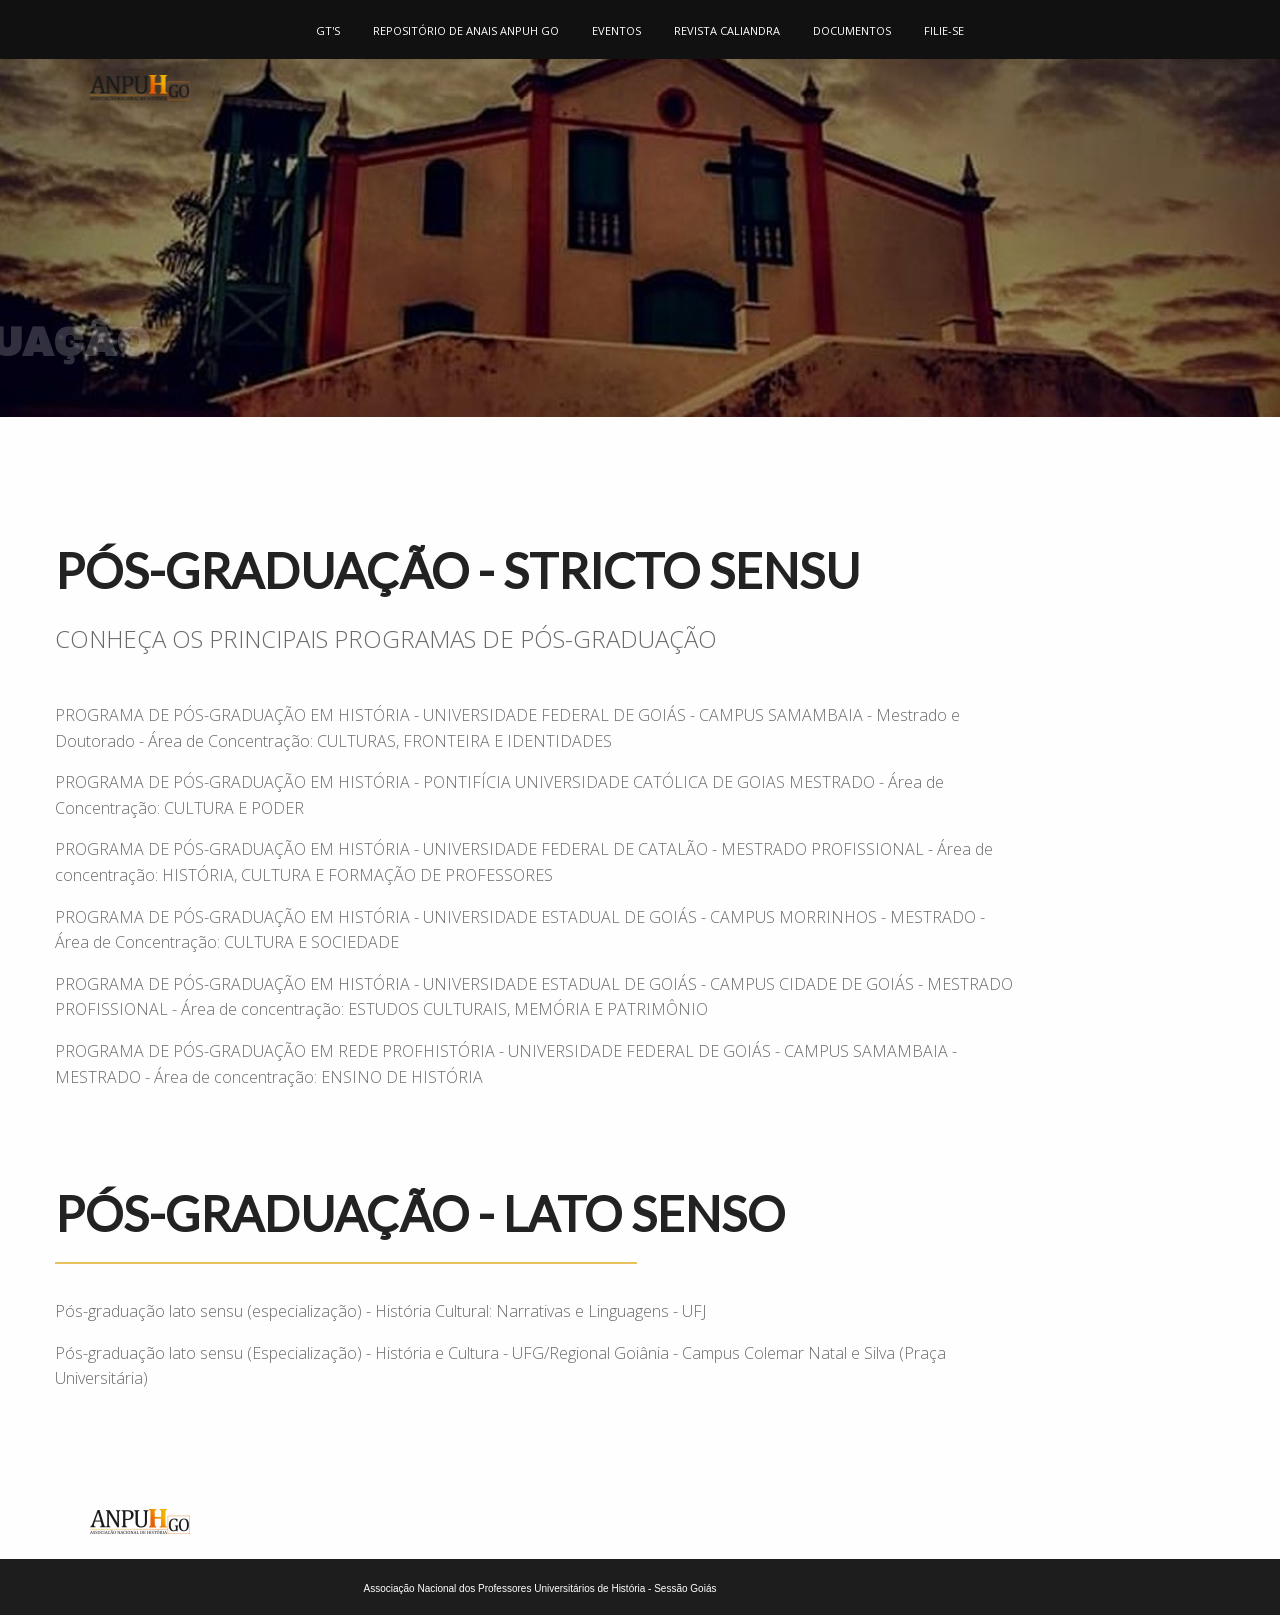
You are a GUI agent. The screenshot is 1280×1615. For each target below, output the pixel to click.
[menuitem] (328, 29)
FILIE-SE (944, 30)
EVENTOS (616, 30)
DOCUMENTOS (852, 30)
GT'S (328, 30)
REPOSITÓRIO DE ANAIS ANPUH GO (466, 30)
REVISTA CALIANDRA (727, 30)
